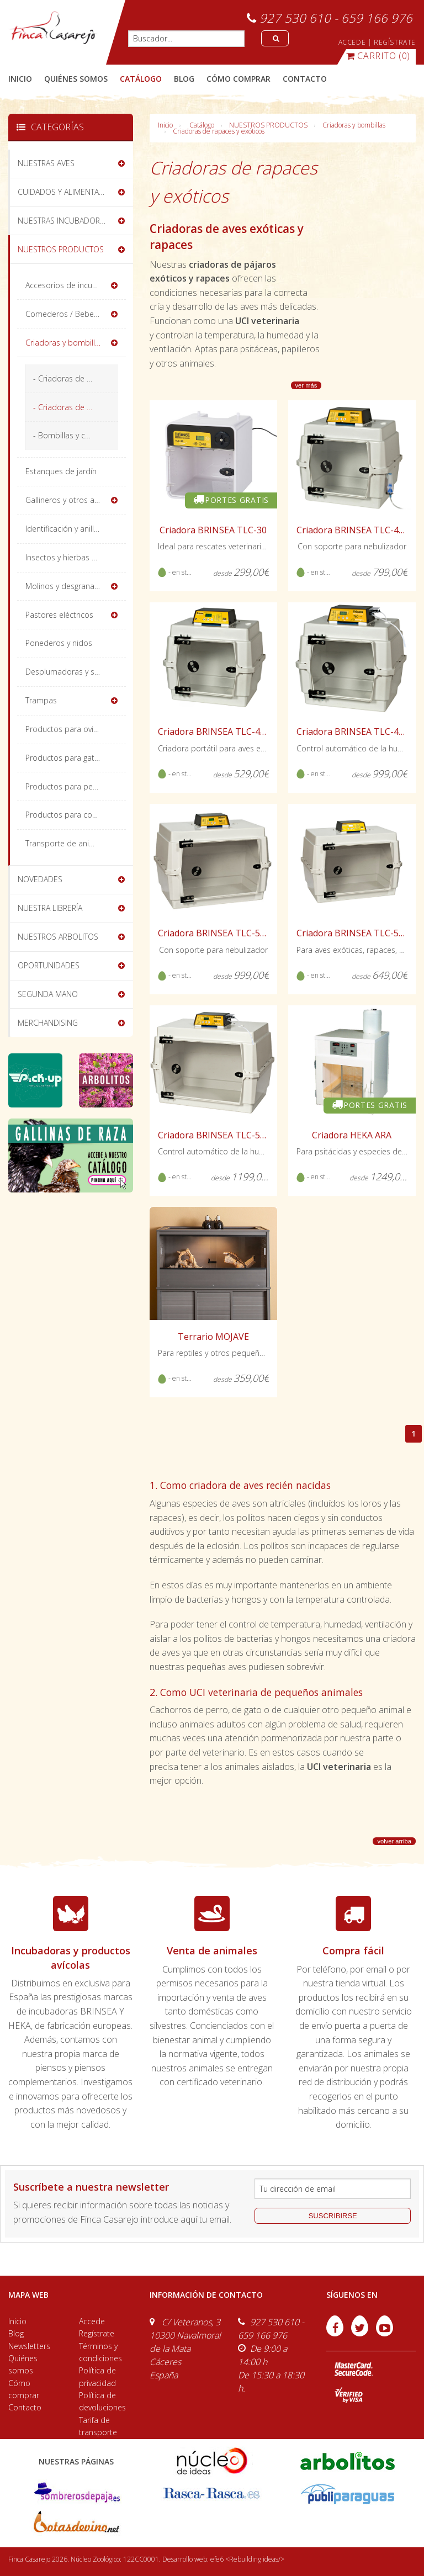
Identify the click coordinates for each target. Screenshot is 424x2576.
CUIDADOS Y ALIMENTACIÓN (67, 192)
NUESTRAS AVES (46, 163)
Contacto (24, 2407)
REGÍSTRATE (395, 42)
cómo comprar (238, 78)
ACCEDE (352, 42)
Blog (16, 2333)
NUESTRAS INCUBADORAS (63, 220)
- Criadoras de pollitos (73, 378)
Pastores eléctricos (59, 614)
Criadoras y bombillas (353, 125)
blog (184, 78)
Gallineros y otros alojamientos (75, 500)
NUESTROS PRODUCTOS (268, 125)
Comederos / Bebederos (70, 314)
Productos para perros (66, 786)
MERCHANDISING (48, 1022)
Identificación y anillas (63, 528)
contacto (305, 78)
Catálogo (201, 125)
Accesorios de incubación (70, 285)
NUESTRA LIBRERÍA (50, 908)
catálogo (141, 78)
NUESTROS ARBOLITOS (58, 936)
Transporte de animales (67, 843)
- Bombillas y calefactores (75, 435)
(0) (378, 56)
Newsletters (29, 2346)
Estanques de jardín (61, 471)
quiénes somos (76, 78)
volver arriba (394, 1841)
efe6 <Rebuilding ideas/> (247, 2559)
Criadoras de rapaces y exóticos (218, 131)
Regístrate (96, 2333)
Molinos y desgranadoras (70, 586)
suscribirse (333, 2216)
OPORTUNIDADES (49, 965)
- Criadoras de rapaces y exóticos (75, 407)
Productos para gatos (64, 757)
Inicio (20, 78)
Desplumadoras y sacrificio (73, 671)
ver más (306, 385)
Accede (92, 2321)
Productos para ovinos (66, 729)
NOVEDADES (40, 879)
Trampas (41, 700)
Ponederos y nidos (58, 643)
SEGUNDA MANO (48, 994)
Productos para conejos (68, 814)
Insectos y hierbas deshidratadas (75, 557)
